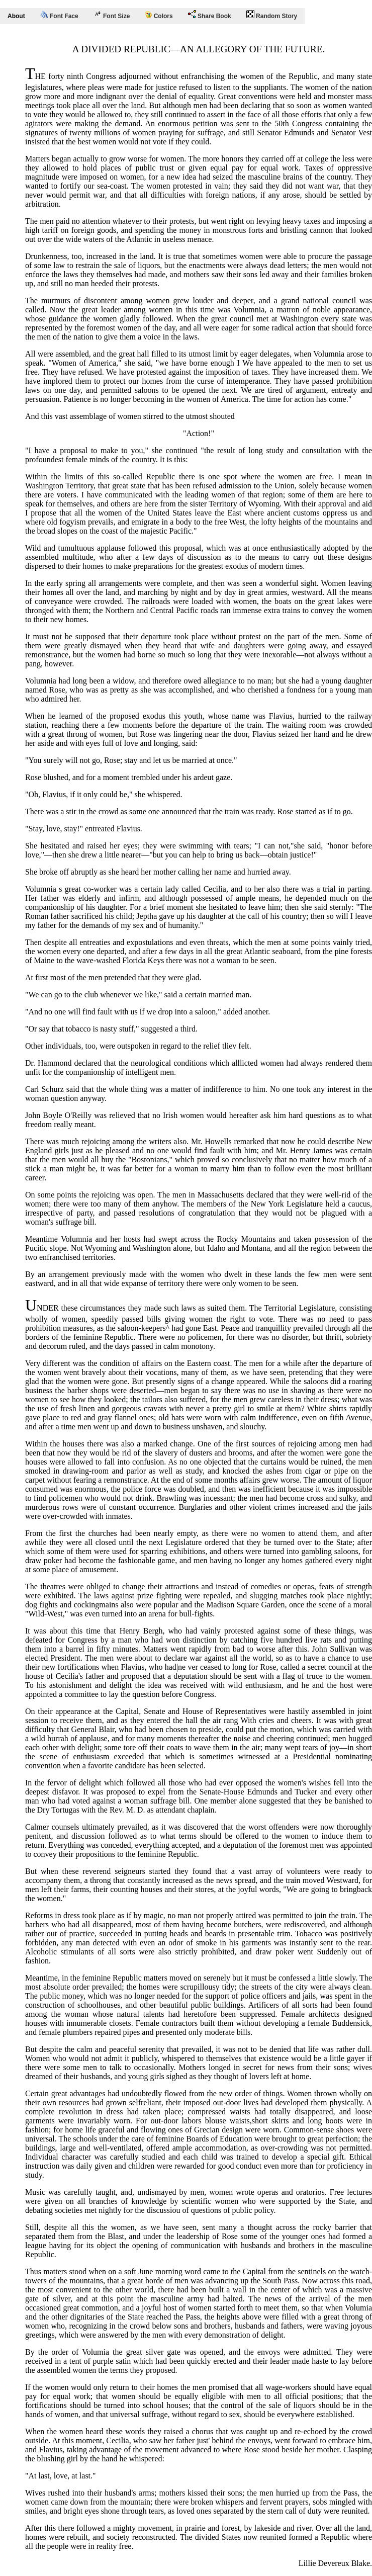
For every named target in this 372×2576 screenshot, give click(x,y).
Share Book (209, 15)
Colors (158, 15)
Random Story (271, 15)
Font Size (112, 15)
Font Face (59, 15)
